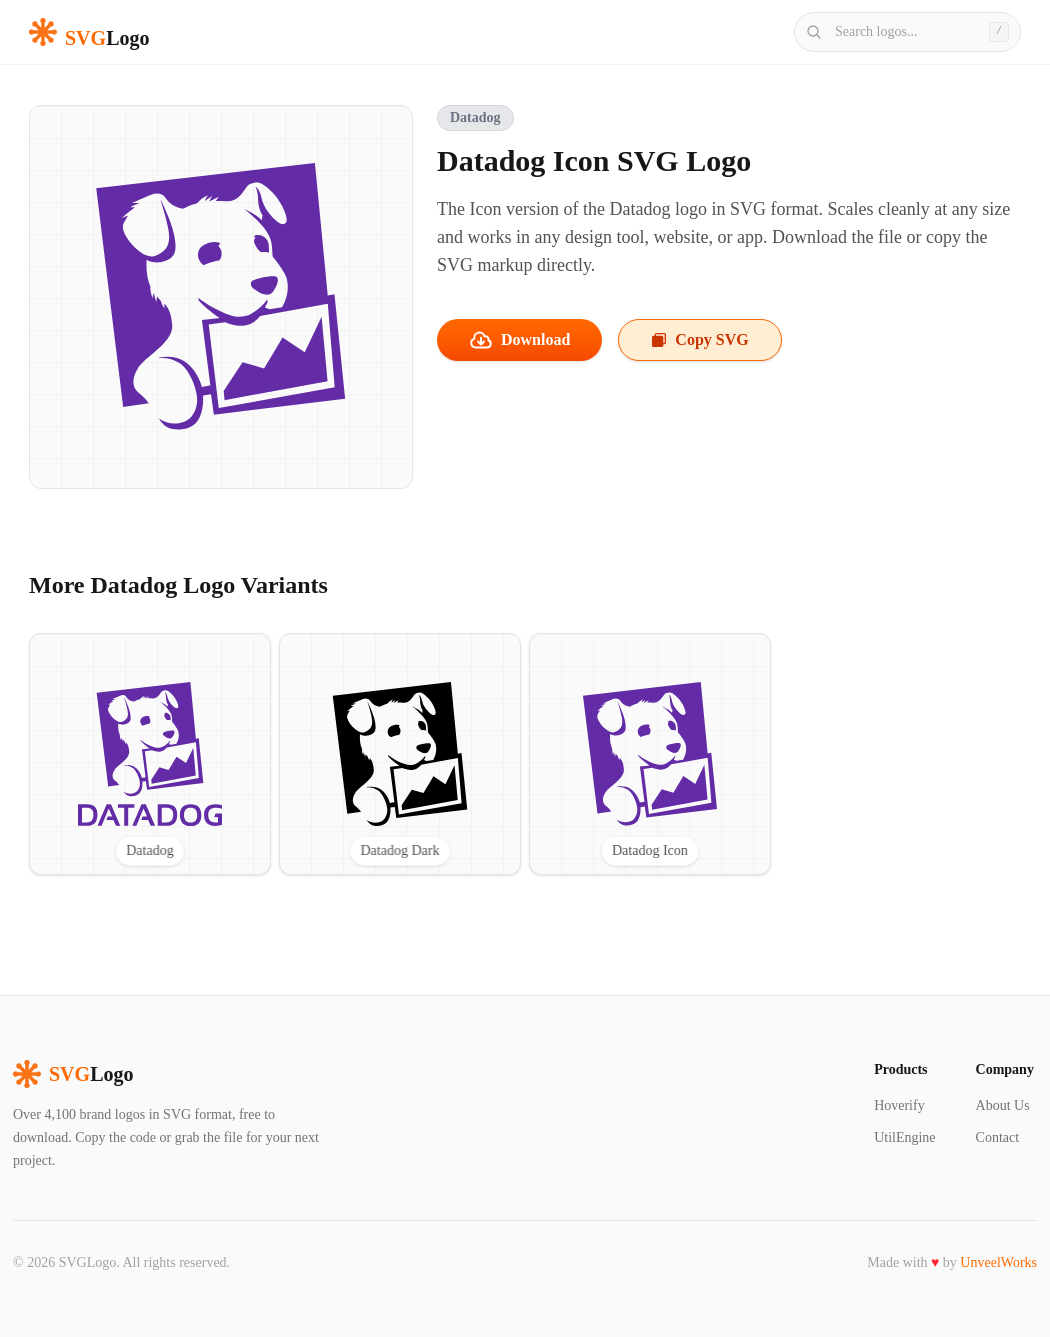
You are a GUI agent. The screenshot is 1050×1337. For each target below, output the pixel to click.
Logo (73, 1074)
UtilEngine (904, 1137)
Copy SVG (699, 339)
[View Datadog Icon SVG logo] (650, 754)
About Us (1003, 1105)
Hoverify (899, 1105)
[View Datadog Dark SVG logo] (400, 754)
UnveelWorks (998, 1262)
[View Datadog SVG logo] (150, 754)
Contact (998, 1137)
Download (519, 340)
